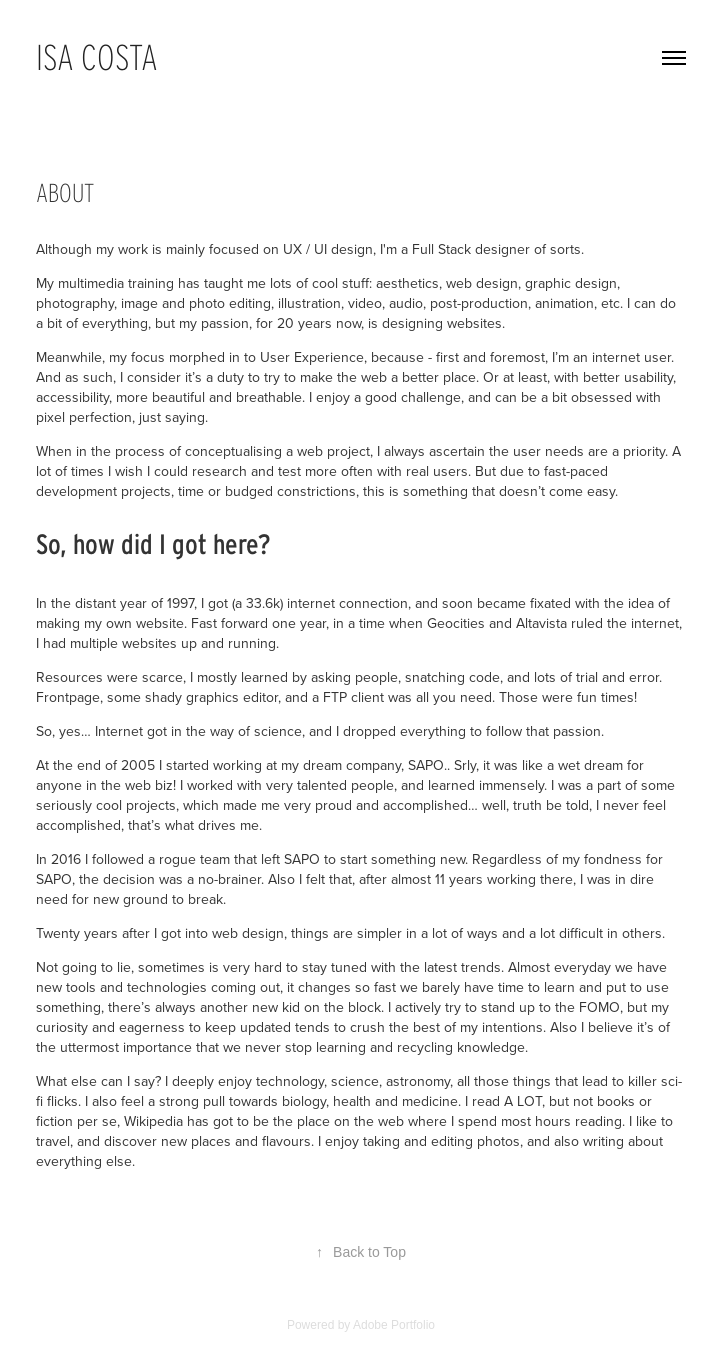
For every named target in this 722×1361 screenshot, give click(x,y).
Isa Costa (97, 57)
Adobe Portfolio (394, 1325)
